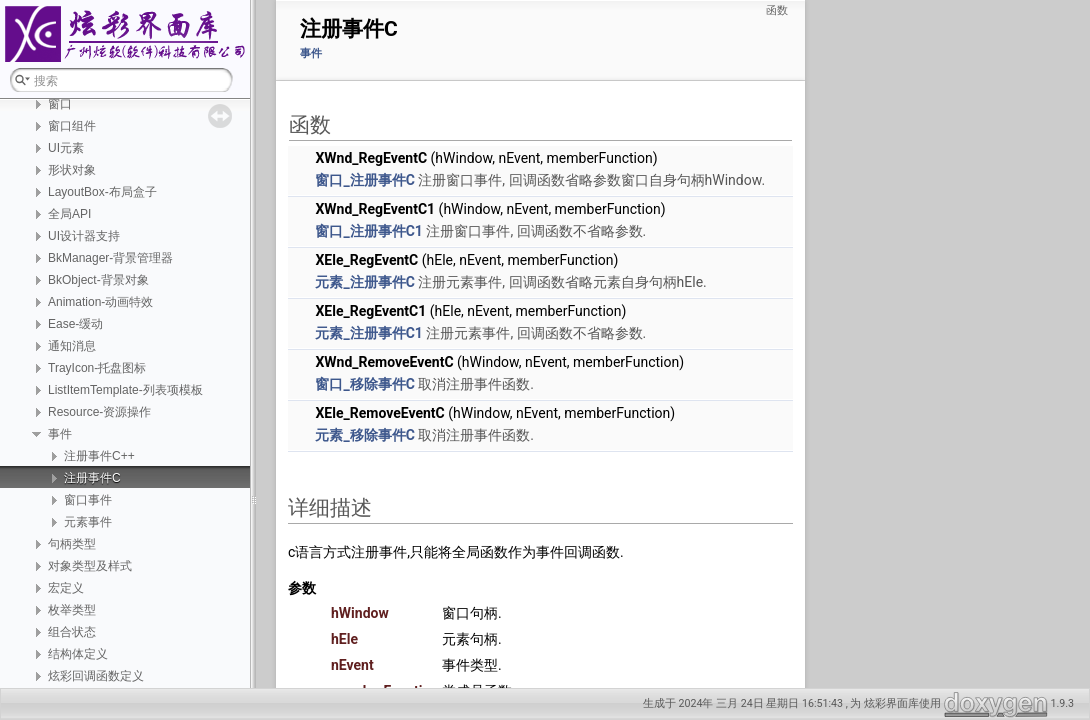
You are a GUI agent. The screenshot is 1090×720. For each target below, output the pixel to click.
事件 (60, 434)
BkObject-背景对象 (98, 280)
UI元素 (66, 148)
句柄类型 (72, 544)
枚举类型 (72, 610)
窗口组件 (72, 126)
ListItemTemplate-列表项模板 (125, 390)
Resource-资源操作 (99, 412)
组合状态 (72, 632)
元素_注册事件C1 (368, 333)
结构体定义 (78, 654)
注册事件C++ (99, 456)
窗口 (60, 104)
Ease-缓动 (75, 324)
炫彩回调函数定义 (96, 676)
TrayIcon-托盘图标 (97, 368)
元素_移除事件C (364, 435)
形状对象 (72, 170)
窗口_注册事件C (364, 180)
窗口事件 (88, 500)
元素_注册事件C (364, 282)
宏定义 (66, 588)
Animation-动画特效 (100, 302)
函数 (777, 10)
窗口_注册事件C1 (368, 231)
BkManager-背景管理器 (110, 258)
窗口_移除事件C (364, 384)
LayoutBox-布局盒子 (102, 192)
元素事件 (88, 522)
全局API (69, 214)
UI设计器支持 (84, 236)
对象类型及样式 (90, 566)
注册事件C (92, 478)
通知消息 (72, 346)
